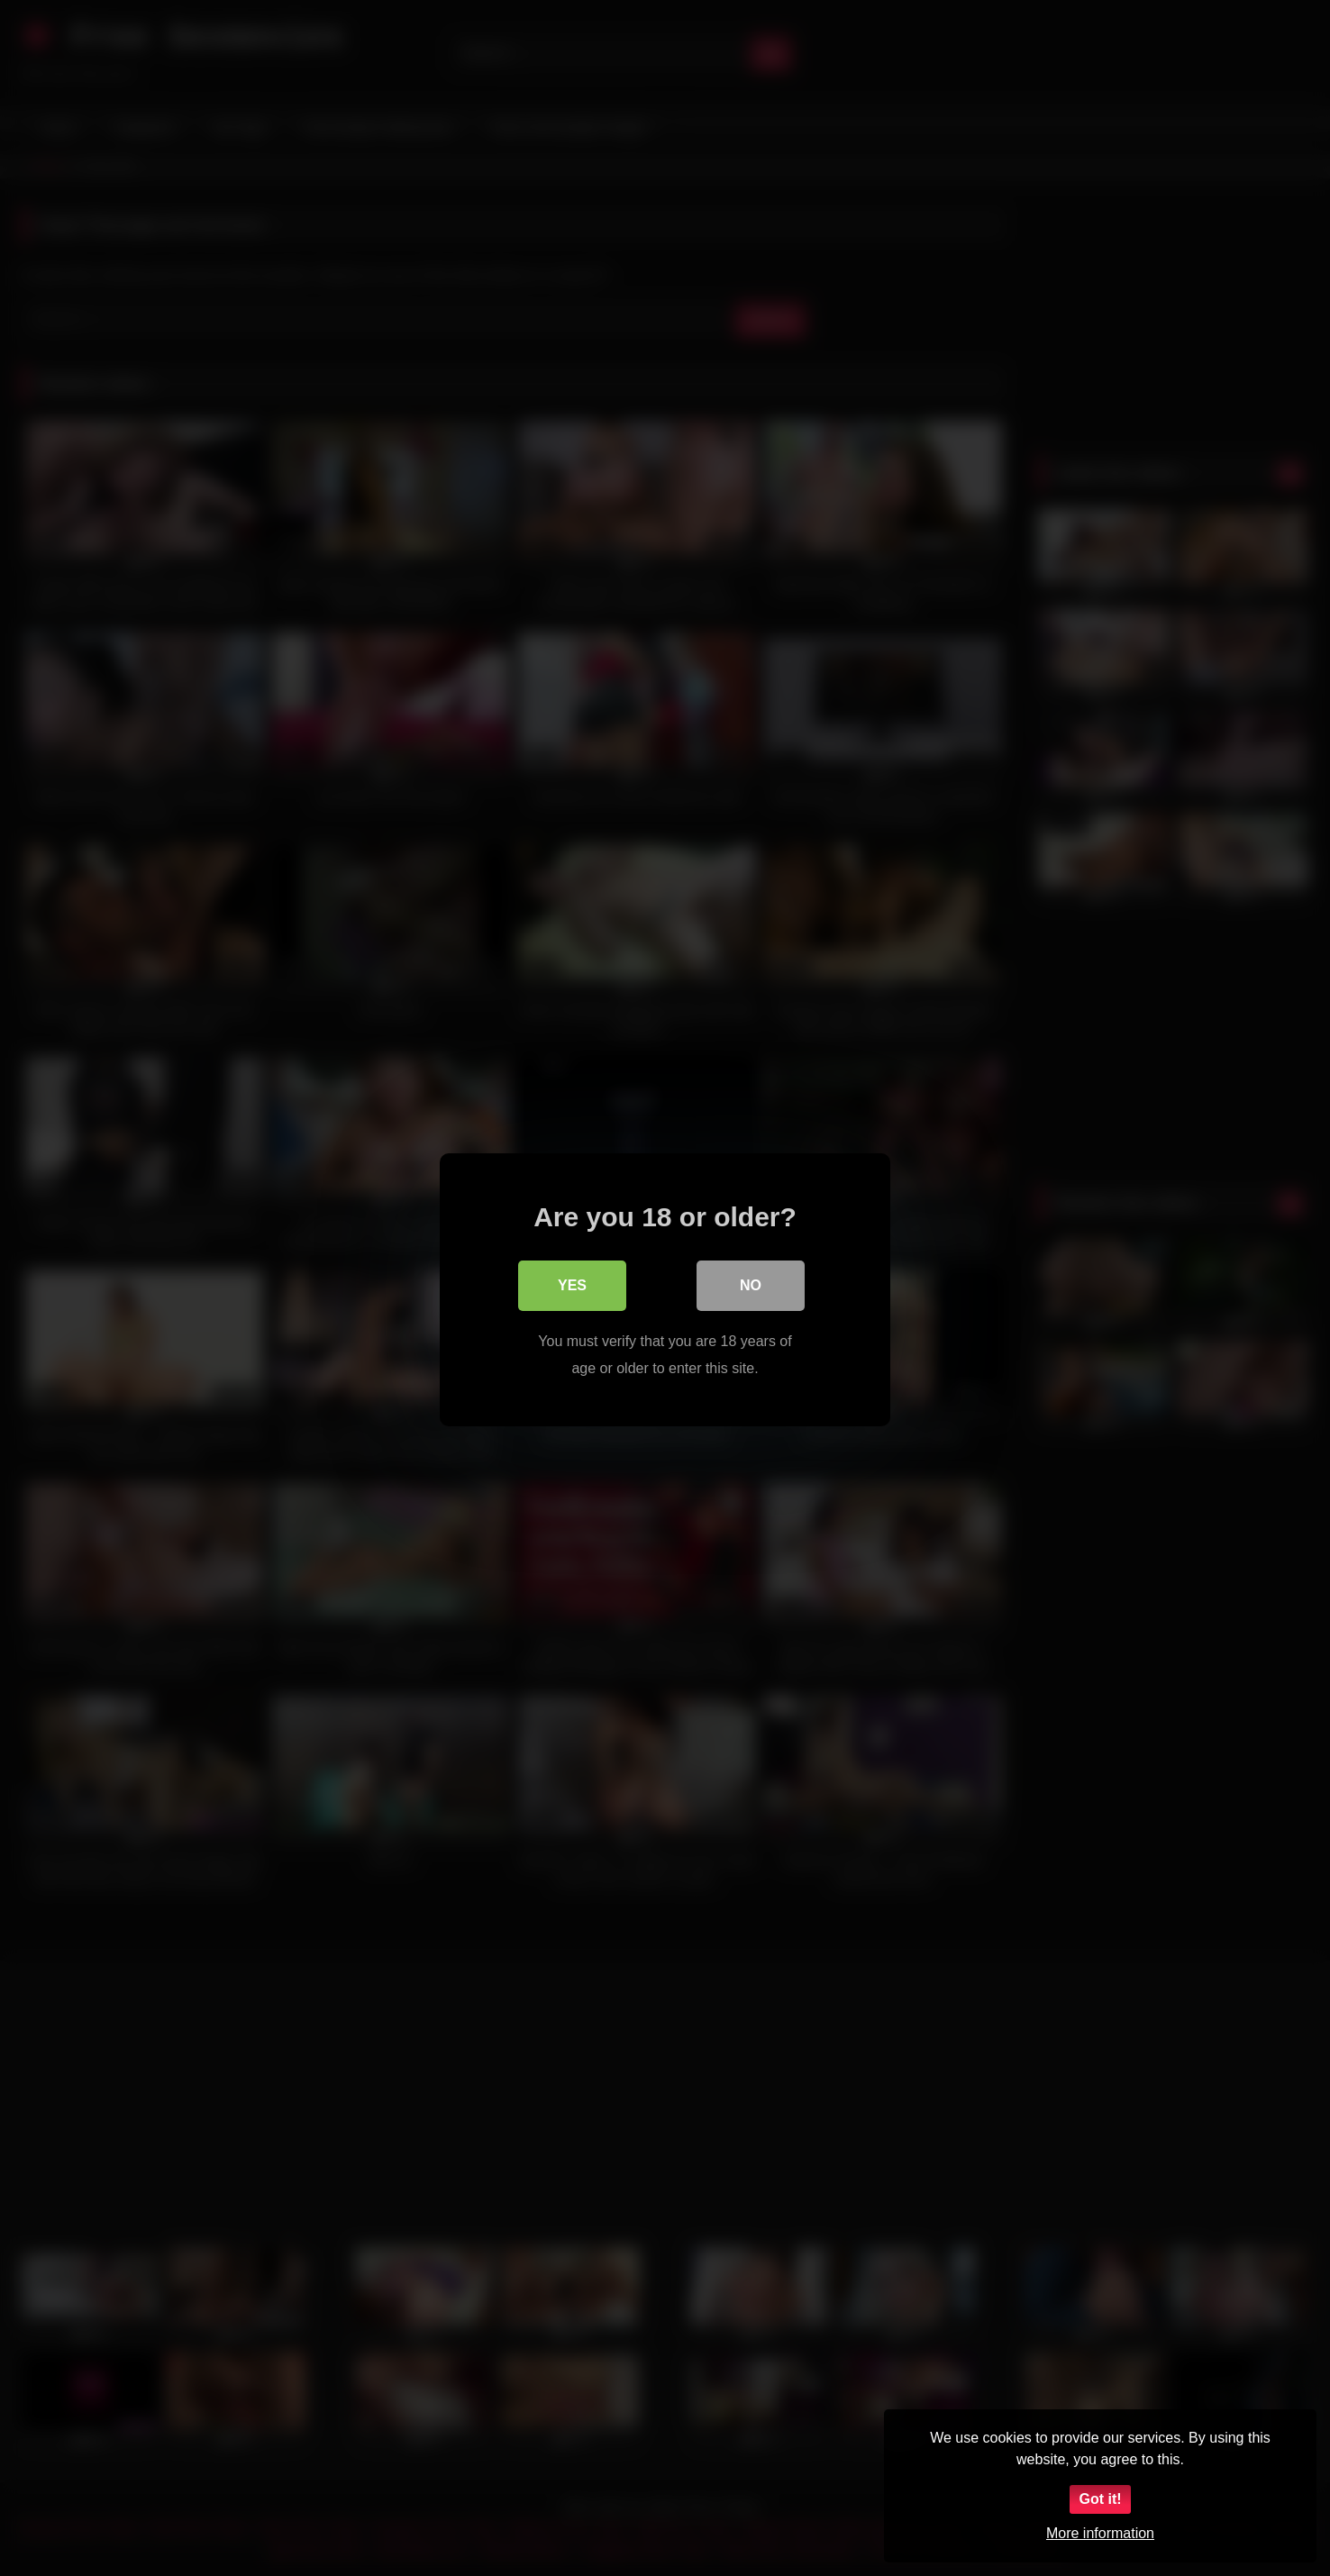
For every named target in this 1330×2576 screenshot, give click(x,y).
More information (1100, 2533)
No (750, 1283)
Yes (572, 1283)
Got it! (1100, 2499)
